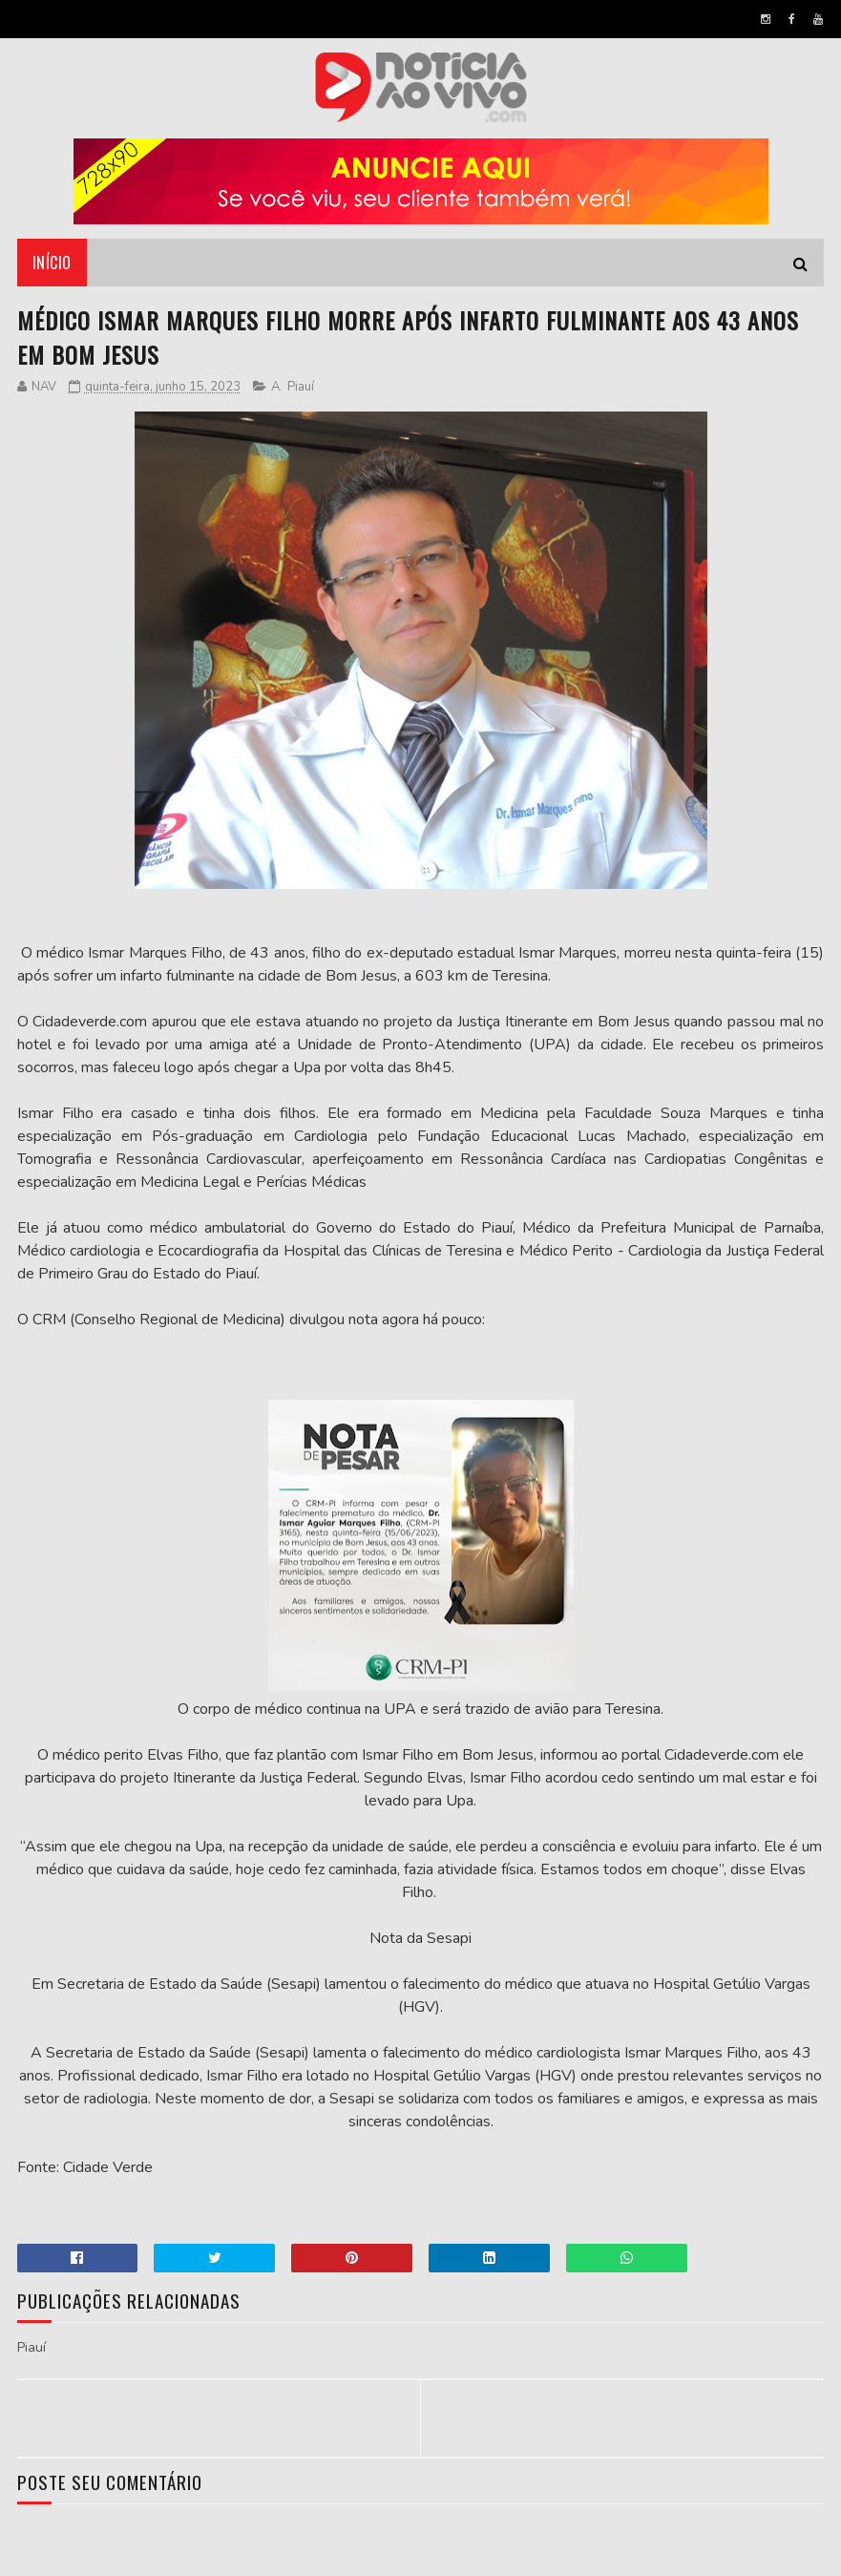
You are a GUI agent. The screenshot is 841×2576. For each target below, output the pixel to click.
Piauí (300, 386)
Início (52, 262)
